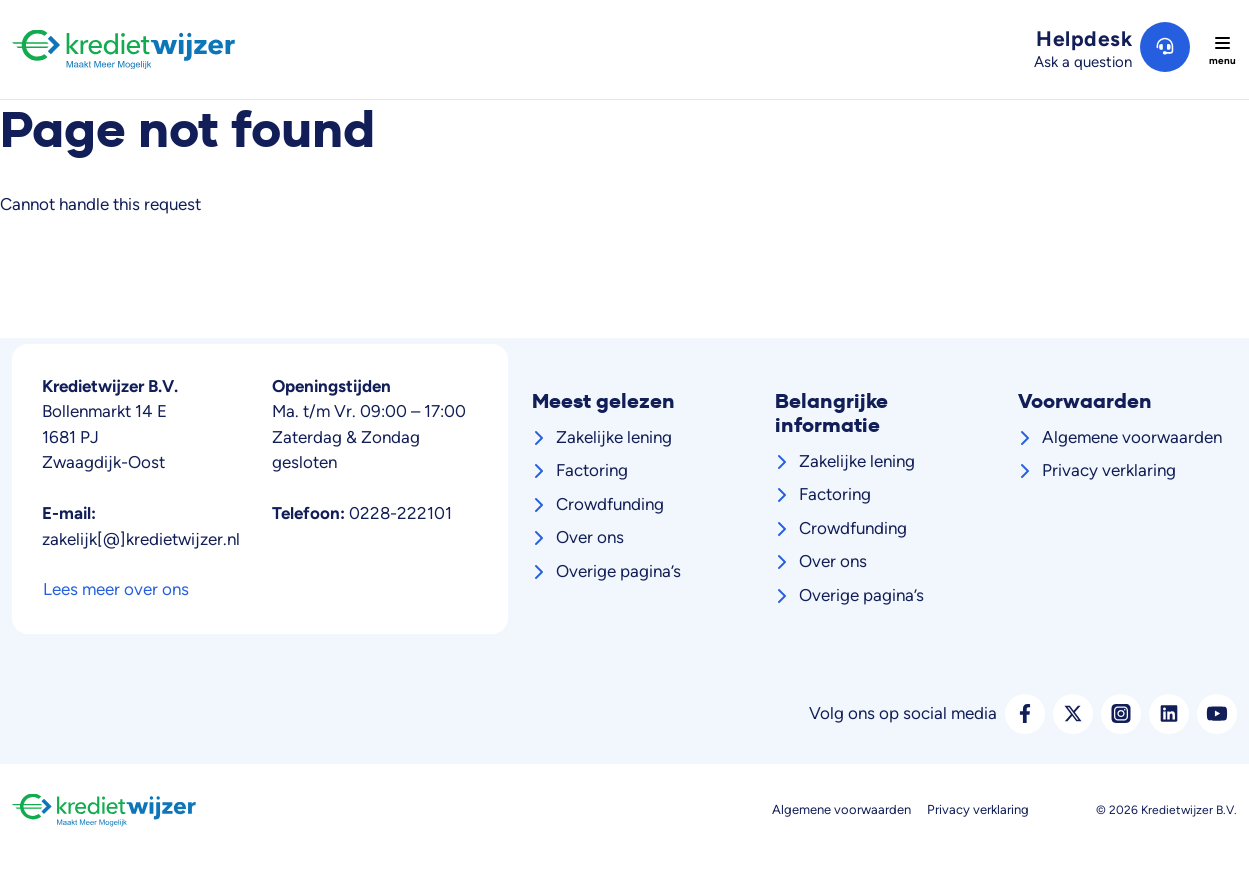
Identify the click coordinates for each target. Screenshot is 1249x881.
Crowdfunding (610, 504)
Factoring (592, 470)
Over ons (590, 537)
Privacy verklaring (1109, 470)
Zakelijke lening (614, 437)
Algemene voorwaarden (1132, 437)
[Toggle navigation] (1222, 50)
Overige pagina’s (618, 571)
